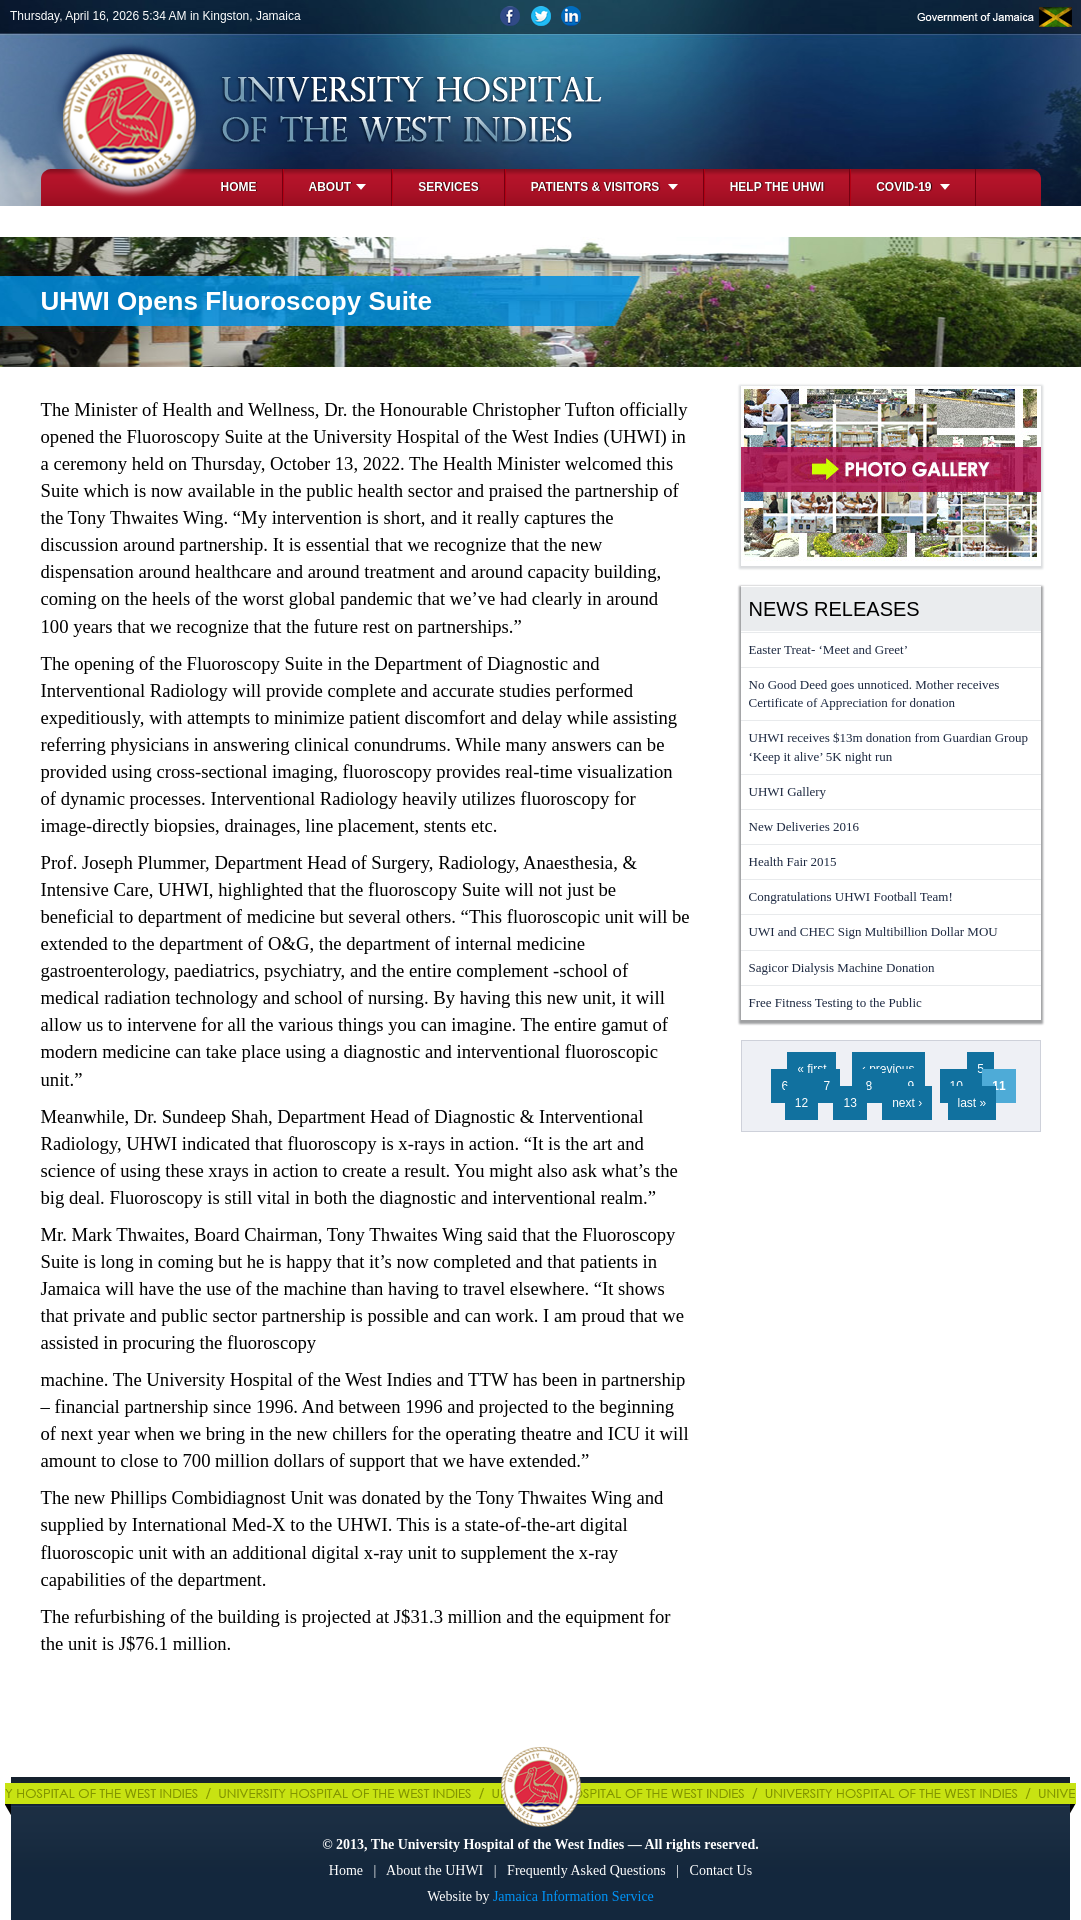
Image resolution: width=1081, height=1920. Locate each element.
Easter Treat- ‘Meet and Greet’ (829, 649)
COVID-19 (913, 187)
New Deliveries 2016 (804, 826)
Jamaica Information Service (573, 1896)
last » (972, 1103)
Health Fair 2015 (793, 861)
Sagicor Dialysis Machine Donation (842, 967)
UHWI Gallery (788, 791)
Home (239, 187)
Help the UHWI (777, 187)
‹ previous (888, 1069)
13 (849, 1103)
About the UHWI (434, 1870)
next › (907, 1103)
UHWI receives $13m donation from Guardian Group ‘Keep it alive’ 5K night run (888, 746)
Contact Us (721, 1870)
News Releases (834, 609)
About (338, 187)
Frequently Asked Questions (586, 1870)
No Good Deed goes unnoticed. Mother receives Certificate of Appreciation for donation (874, 693)
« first (811, 1069)
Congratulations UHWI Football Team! (851, 896)
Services (448, 187)
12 (801, 1103)
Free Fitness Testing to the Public (835, 1002)
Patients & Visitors (604, 187)
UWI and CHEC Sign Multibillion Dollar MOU (873, 931)
